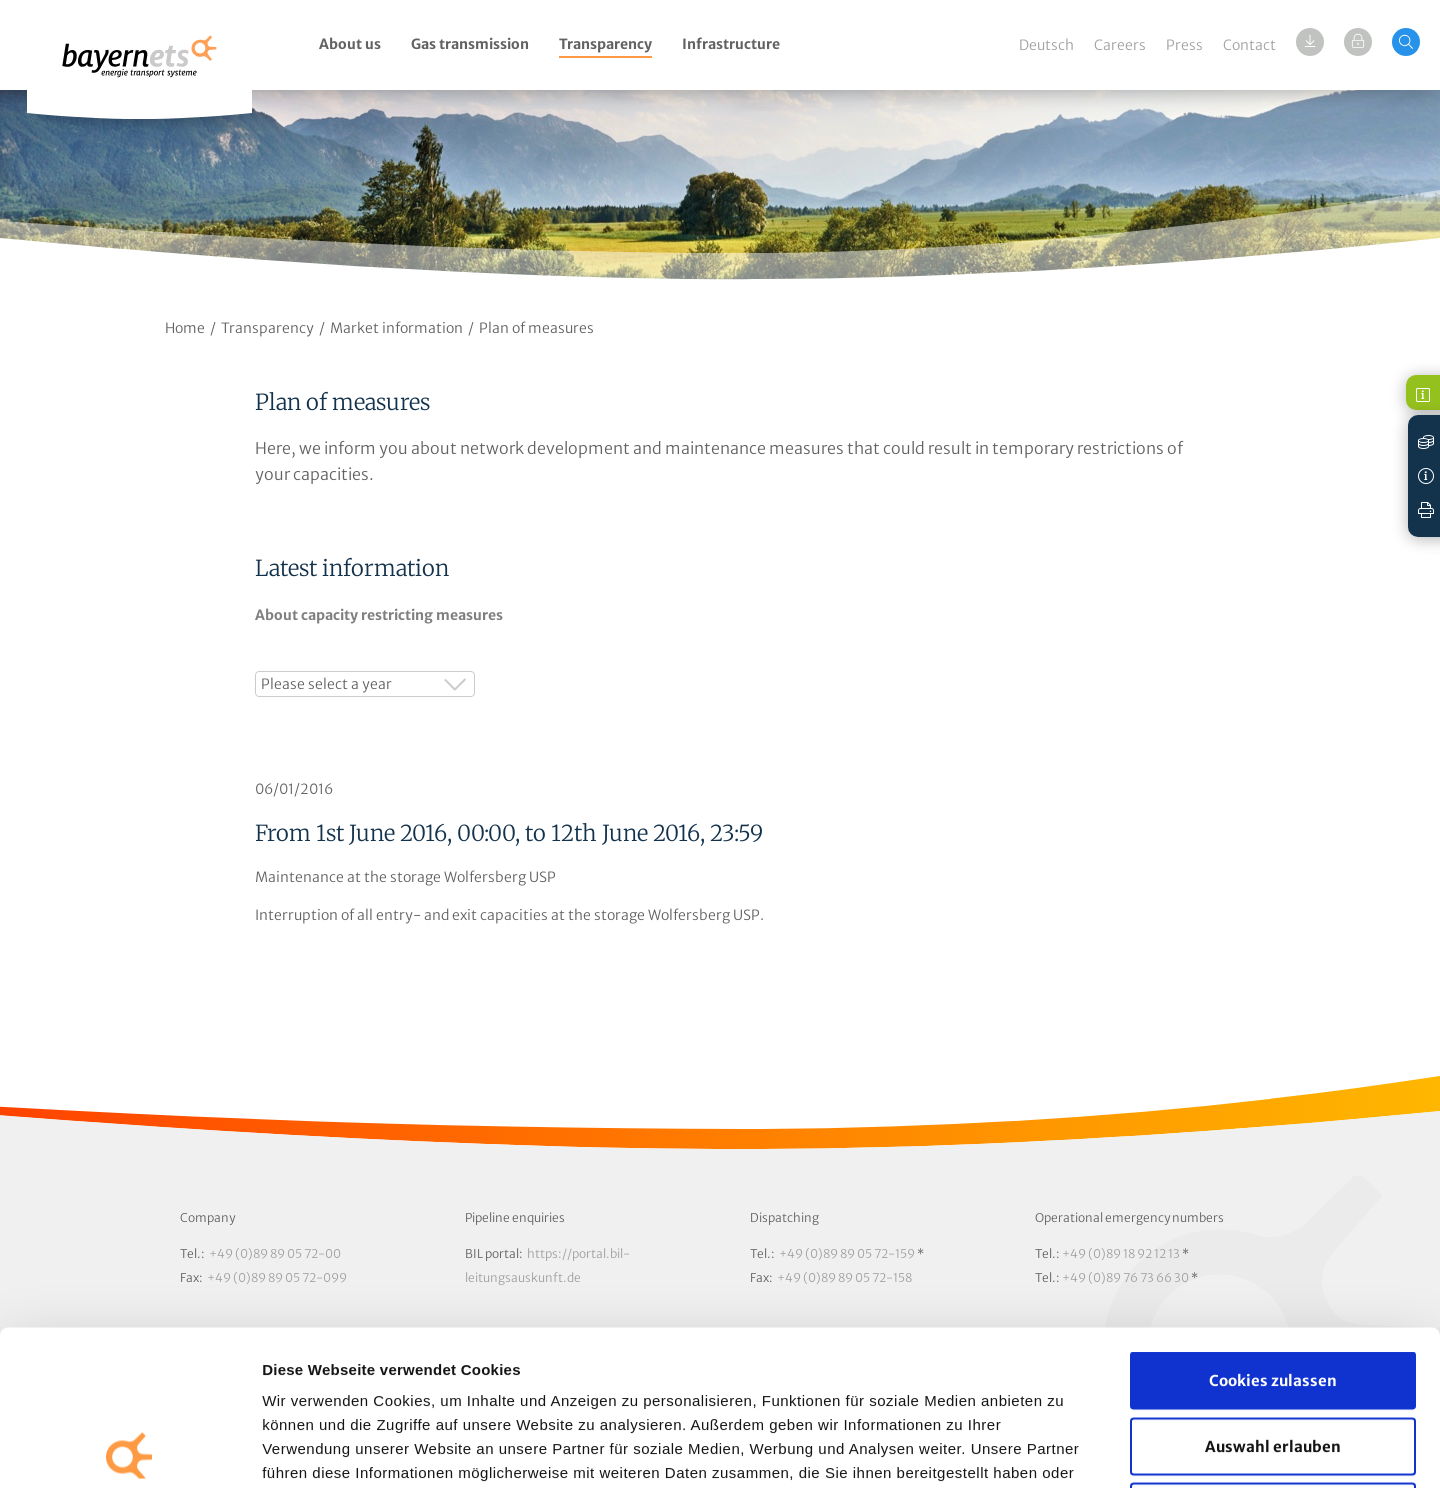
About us (350, 44)
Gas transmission (470, 44)
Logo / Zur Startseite (139, 67)
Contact (1249, 45)
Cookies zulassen (1273, 1225)
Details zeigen (1063, 1448)
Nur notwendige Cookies (1273, 1356)
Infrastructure (731, 44)
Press (1184, 45)
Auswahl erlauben (1273, 1291)
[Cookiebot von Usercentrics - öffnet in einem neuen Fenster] (129, 1449)
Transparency (605, 44)
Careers (1120, 45)
